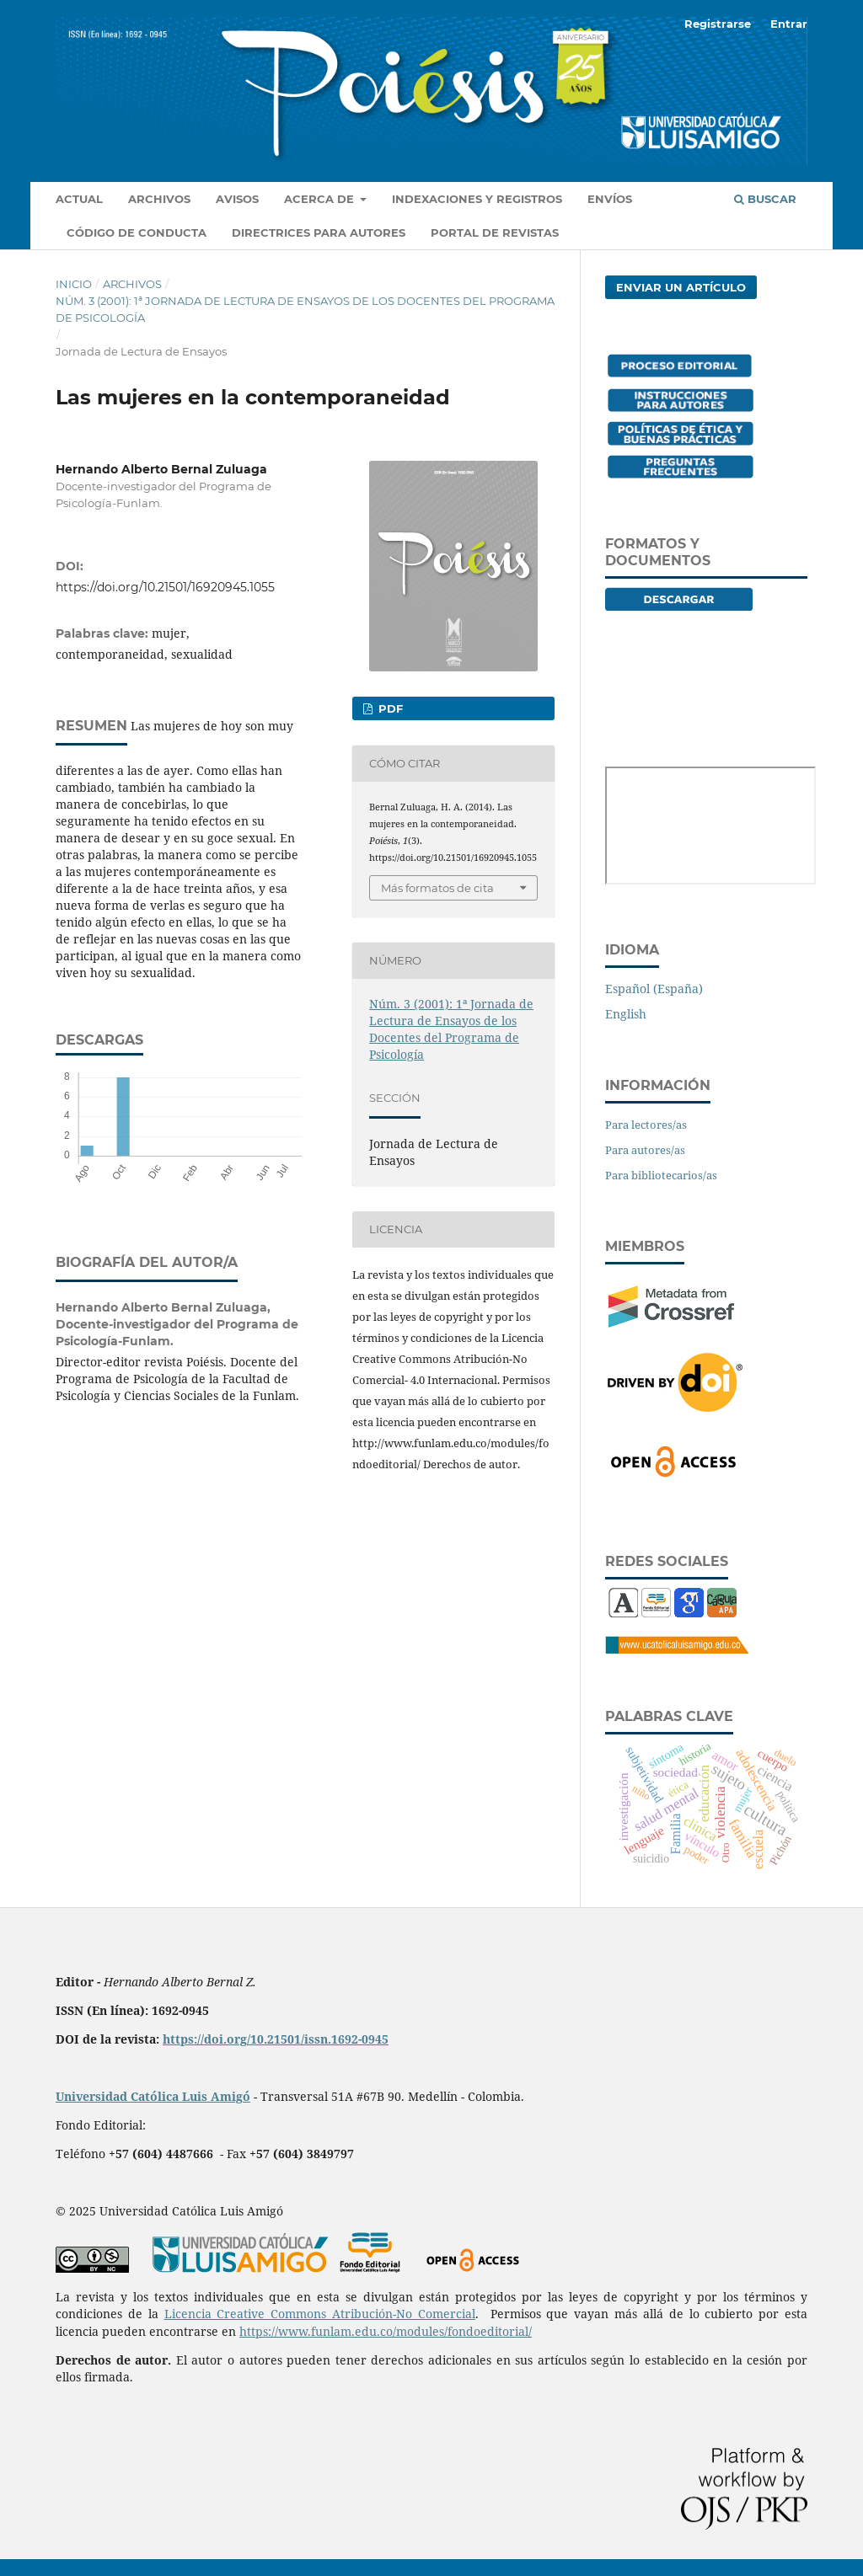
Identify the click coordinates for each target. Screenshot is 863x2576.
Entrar (788, 23)
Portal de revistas (495, 232)
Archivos (159, 199)
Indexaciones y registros (477, 199)
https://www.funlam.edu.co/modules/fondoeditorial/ (385, 2331)
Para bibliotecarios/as (661, 1175)
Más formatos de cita (437, 888)
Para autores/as (645, 1149)
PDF (389, 708)
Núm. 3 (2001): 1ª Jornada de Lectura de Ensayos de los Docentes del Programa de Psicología (305, 309)
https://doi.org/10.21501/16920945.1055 (165, 587)
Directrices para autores (318, 232)
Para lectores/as (646, 1124)
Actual (79, 199)
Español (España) (654, 989)
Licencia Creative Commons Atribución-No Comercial (319, 2314)
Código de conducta (136, 232)
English (625, 1014)
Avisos (237, 199)
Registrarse (717, 23)
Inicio (74, 284)
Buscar (765, 199)
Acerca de (320, 199)
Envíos (609, 199)
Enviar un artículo (681, 287)
